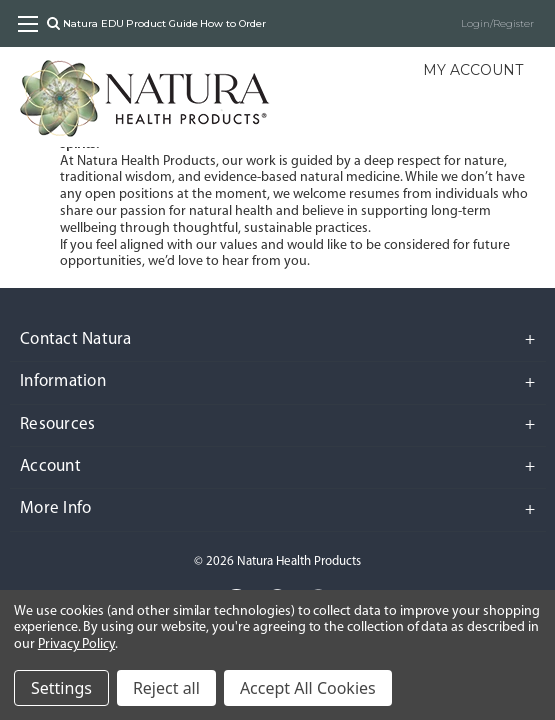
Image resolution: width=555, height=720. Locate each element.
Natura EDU (93, 23)
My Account (473, 70)
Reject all (166, 688)
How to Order (233, 23)
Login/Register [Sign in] (497, 23)
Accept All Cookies (308, 688)
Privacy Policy (76, 644)
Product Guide (162, 23)
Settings (61, 688)
